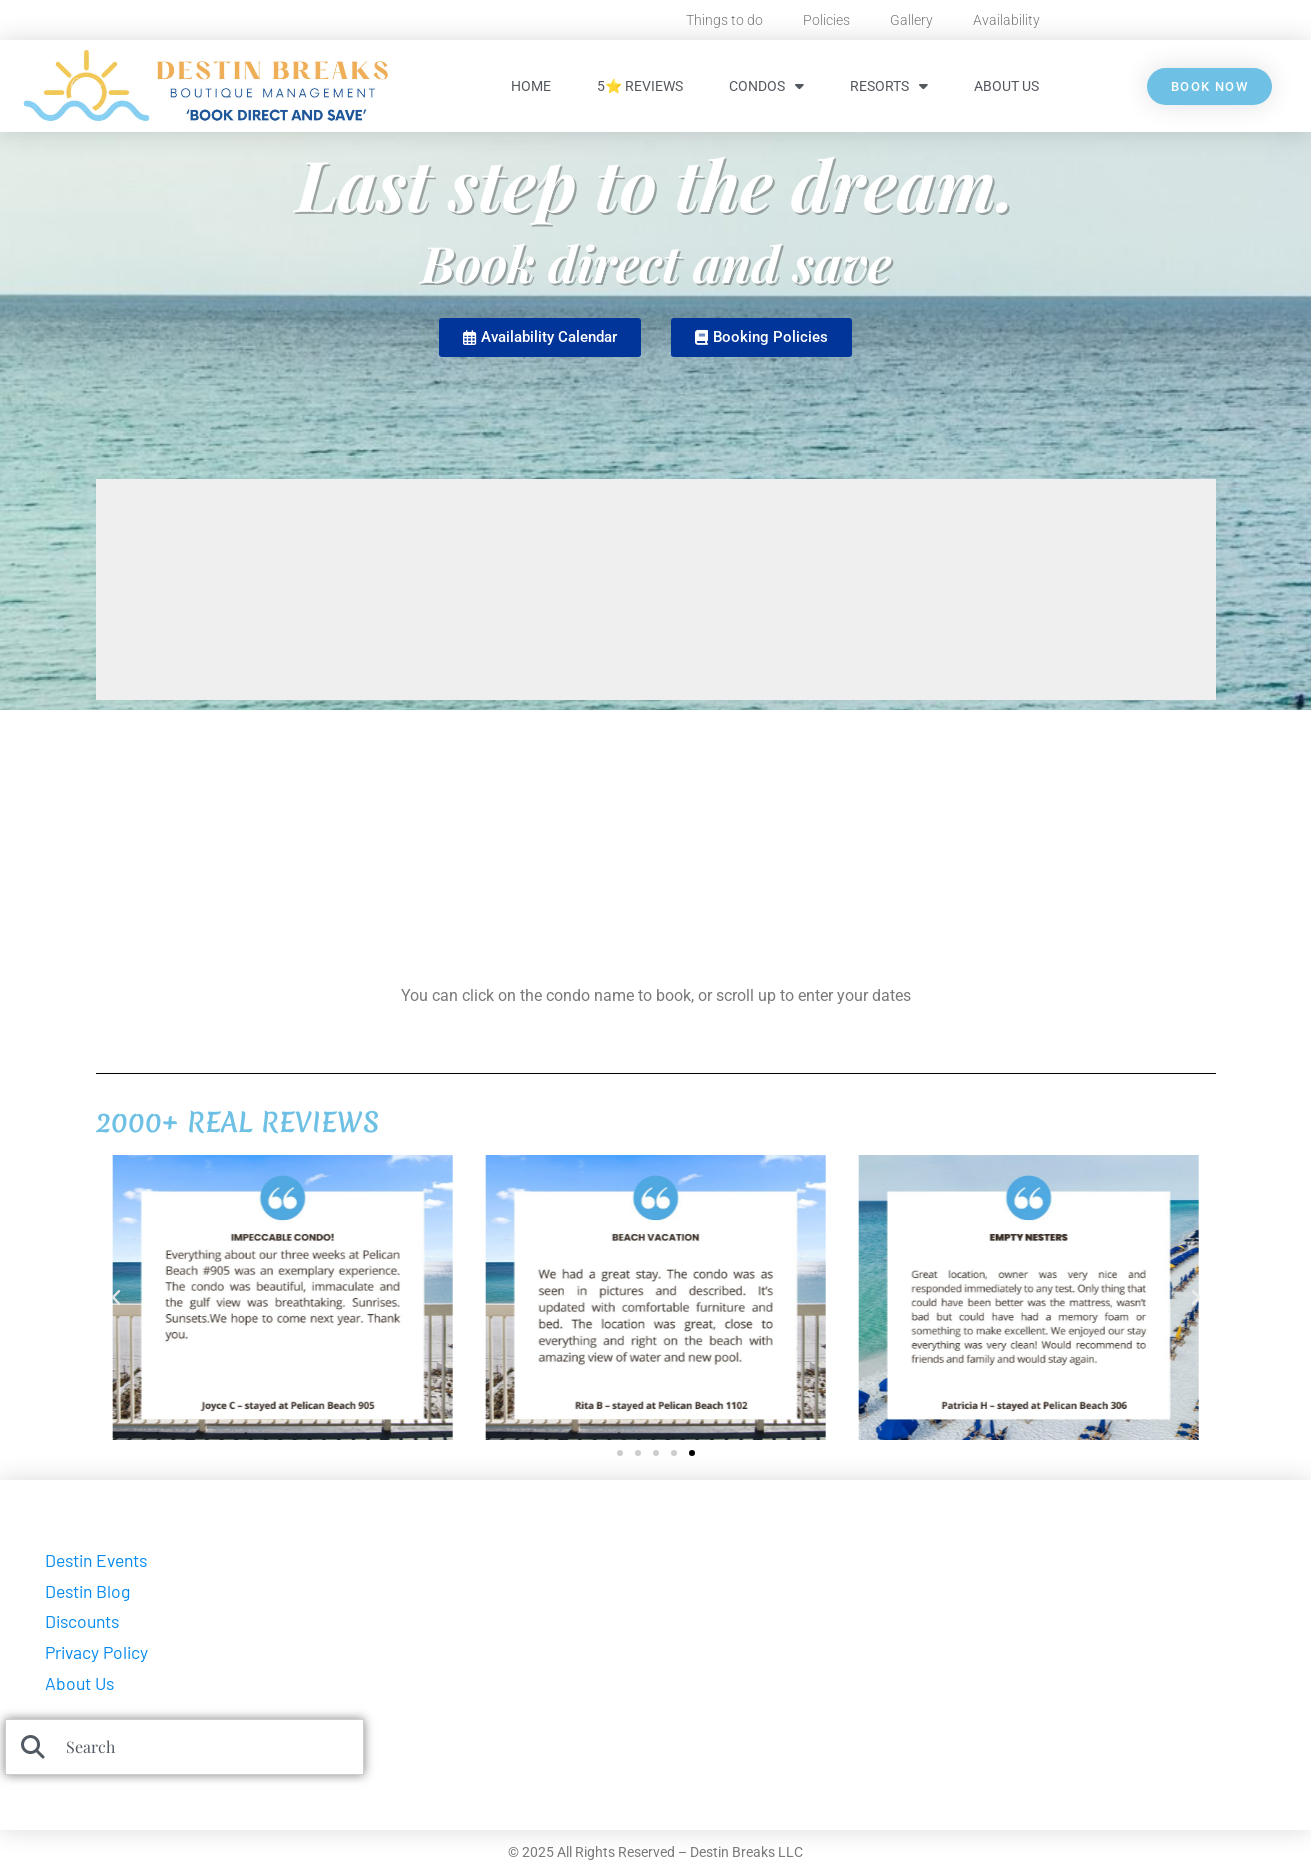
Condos (766, 86)
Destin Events (96, 1560)
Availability (1006, 20)
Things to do (724, 20)
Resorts (889, 86)
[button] (116, 1298)
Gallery (911, 20)
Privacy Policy (96, 1652)
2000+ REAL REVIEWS (237, 1122)
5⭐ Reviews (640, 86)
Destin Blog (87, 1591)
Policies (826, 20)
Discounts (82, 1621)
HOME (531, 86)
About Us (1006, 86)
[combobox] (184, 1747)
